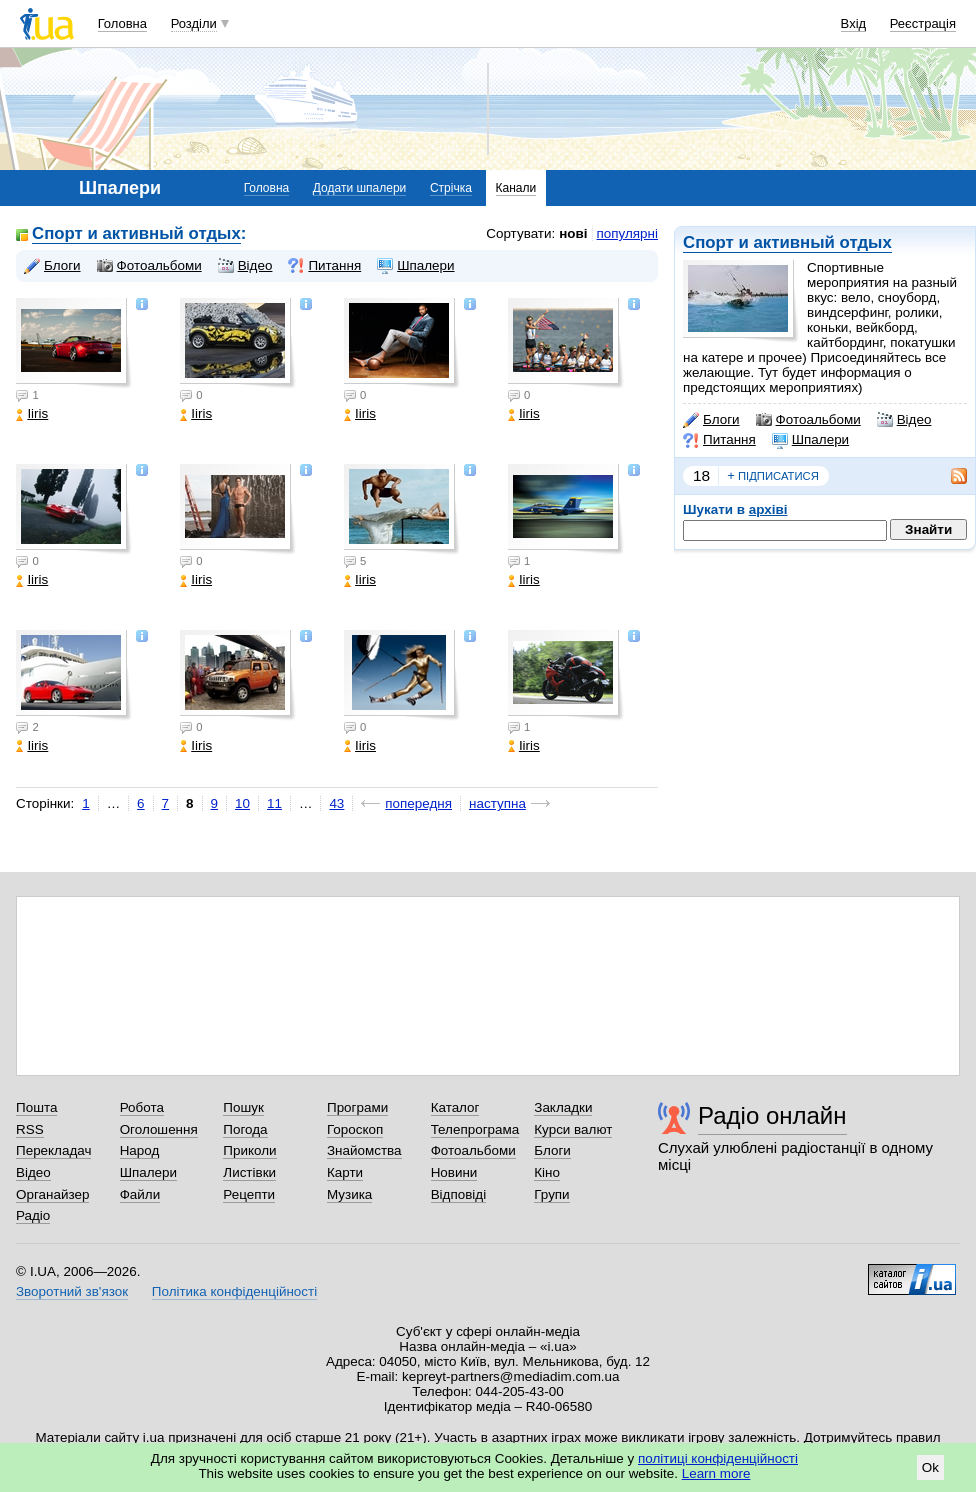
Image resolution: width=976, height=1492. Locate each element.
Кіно (547, 1172)
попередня (418, 803)
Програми (357, 1107)
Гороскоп (355, 1129)
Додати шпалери (359, 188)
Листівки (249, 1172)
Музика (349, 1194)
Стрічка (451, 188)
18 (701, 475)
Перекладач (53, 1150)
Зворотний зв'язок (72, 1291)
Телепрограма (475, 1129)
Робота (142, 1107)
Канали (516, 188)
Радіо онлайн (772, 1115)
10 (242, 803)
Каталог (455, 1107)
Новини (454, 1172)
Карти (345, 1172)
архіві (768, 509)
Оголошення (159, 1129)
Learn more (716, 1473)
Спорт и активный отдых (787, 242)
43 (336, 803)
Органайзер (52, 1194)
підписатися (773, 476)
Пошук (243, 1107)
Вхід (854, 23)
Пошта (36, 1107)
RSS (30, 1129)
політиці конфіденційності (718, 1458)
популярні (627, 233)
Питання (719, 440)
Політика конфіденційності (234, 1291)
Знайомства (364, 1150)
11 (274, 803)
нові (573, 233)
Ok (930, 1467)
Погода (245, 1129)
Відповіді (459, 1194)
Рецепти (249, 1194)
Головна (122, 23)
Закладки (563, 1107)
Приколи (249, 1150)
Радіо (33, 1215)
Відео (904, 420)
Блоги (711, 420)
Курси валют (573, 1129)
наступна (497, 803)
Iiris (32, 413)
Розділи (194, 23)
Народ (140, 1150)
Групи (551, 1194)
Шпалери (810, 440)
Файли (140, 1194)
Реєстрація (923, 23)
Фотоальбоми (808, 420)
